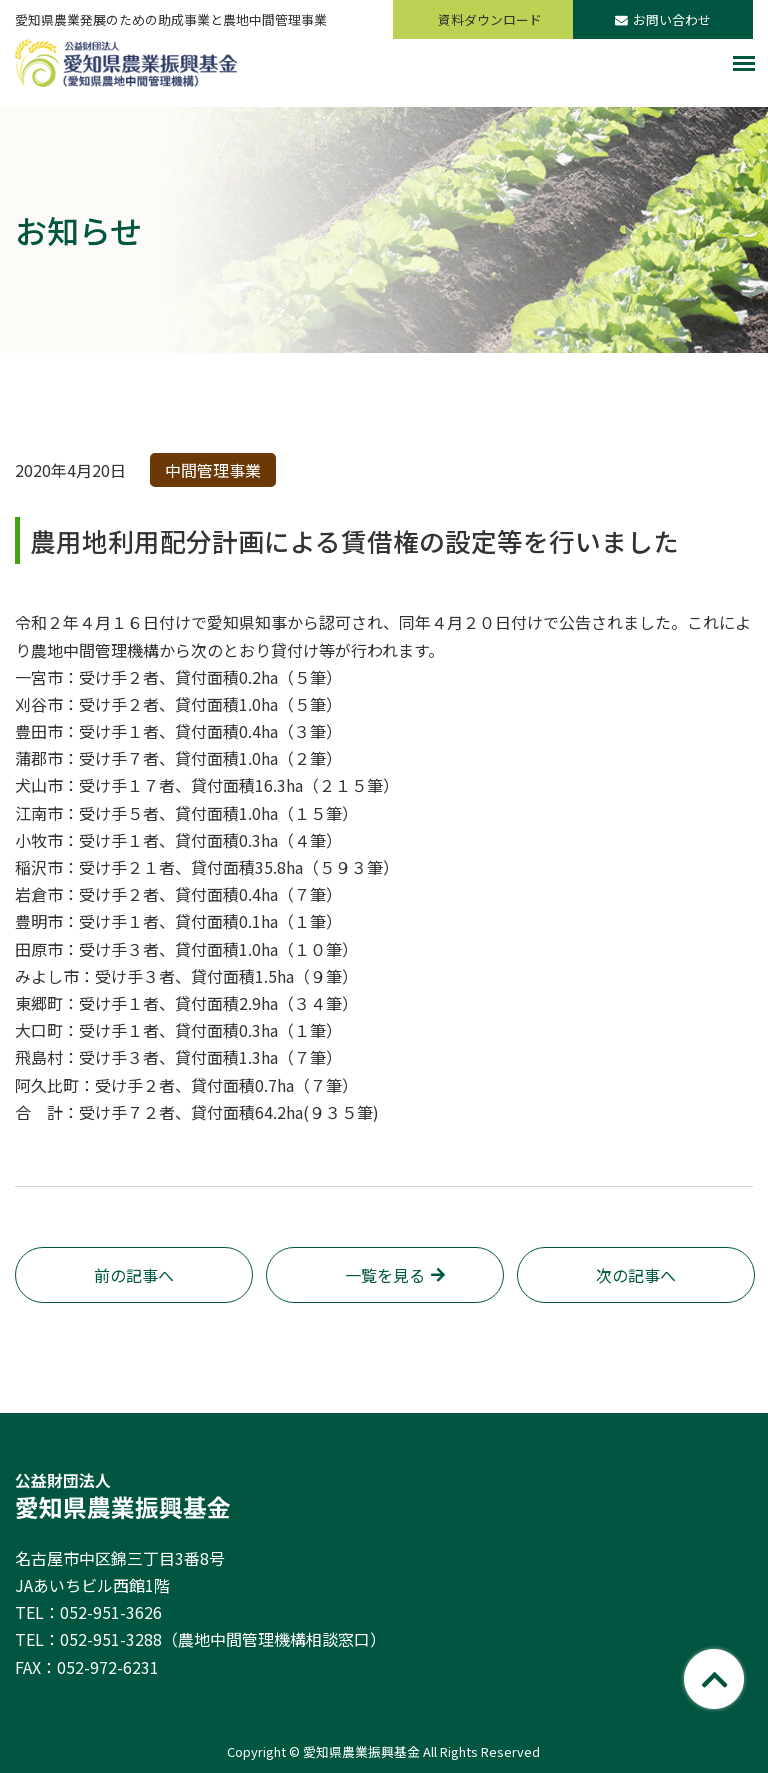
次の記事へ (636, 1275)
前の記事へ (134, 1275)
